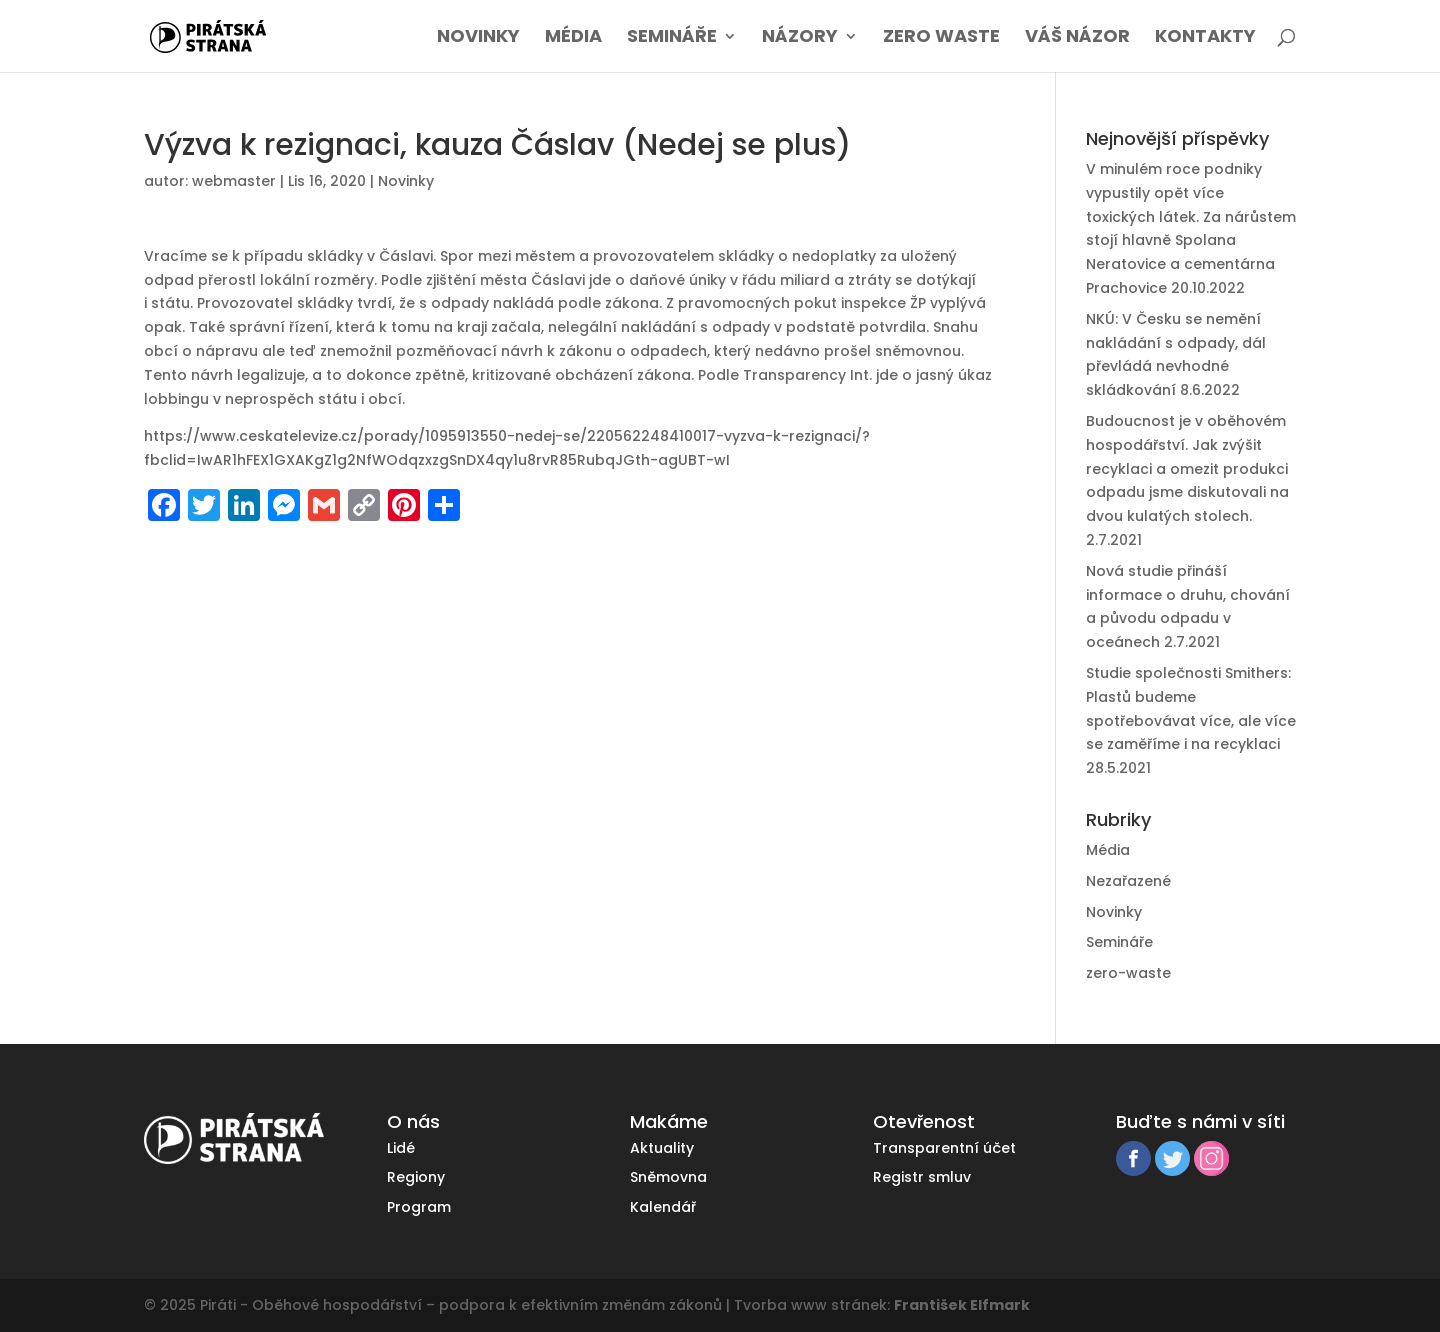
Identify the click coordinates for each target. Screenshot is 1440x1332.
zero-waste (1128, 973)
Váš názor (1077, 38)
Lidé (401, 1148)
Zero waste (941, 38)
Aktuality (662, 1148)
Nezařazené (1128, 881)
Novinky (478, 38)
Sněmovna (668, 1177)
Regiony (416, 1177)
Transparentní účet (944, 1148)
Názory (800, 38)
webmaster (234, 181)
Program (419, 1207)
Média (573, 38)
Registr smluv (922, 1177)
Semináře (672, 38)
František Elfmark (962, 1305)
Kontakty (1205, 38)
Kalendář (663, 1207)
